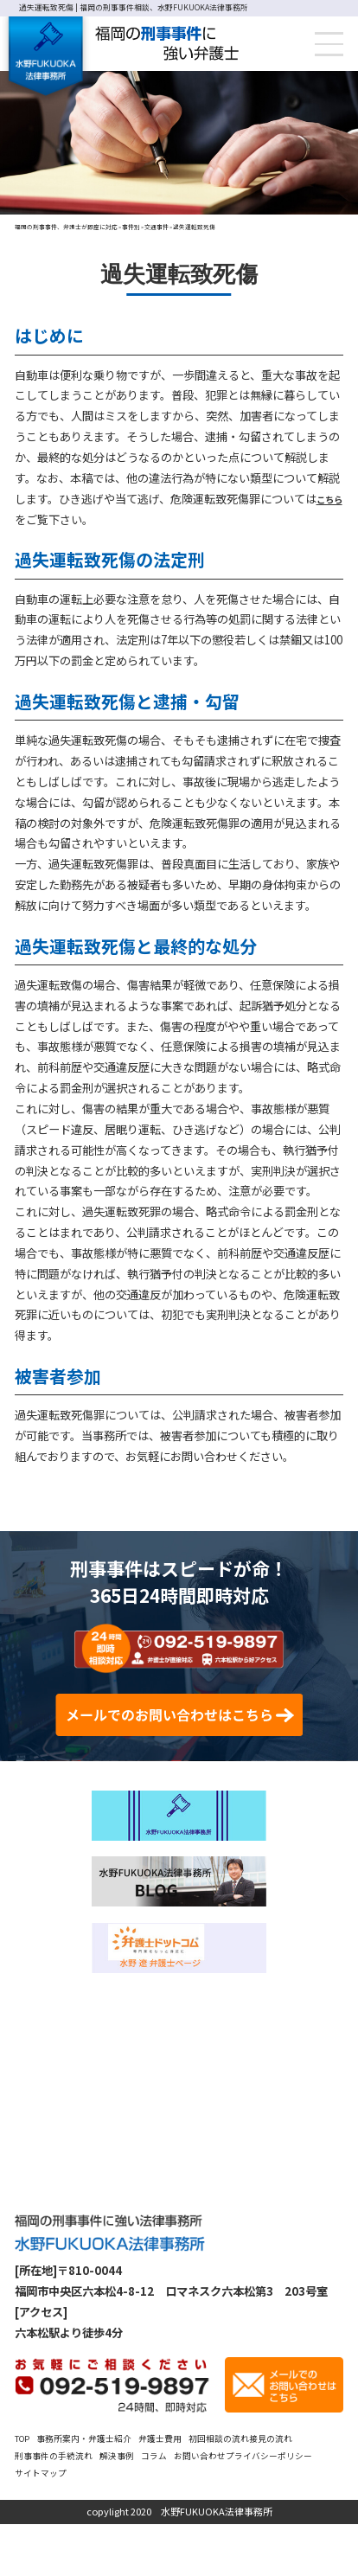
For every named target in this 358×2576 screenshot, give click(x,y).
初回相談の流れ (258, 2489)
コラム (237, 2506)
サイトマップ (156, 2523)
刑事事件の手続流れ (120, 2506)
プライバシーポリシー (66, 2523)
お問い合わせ (292, 2506)
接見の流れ (41, 2506)
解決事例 (194, 2506)
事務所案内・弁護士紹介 (99, 2489)
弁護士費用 (189, 2489)
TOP (25, 2489)
